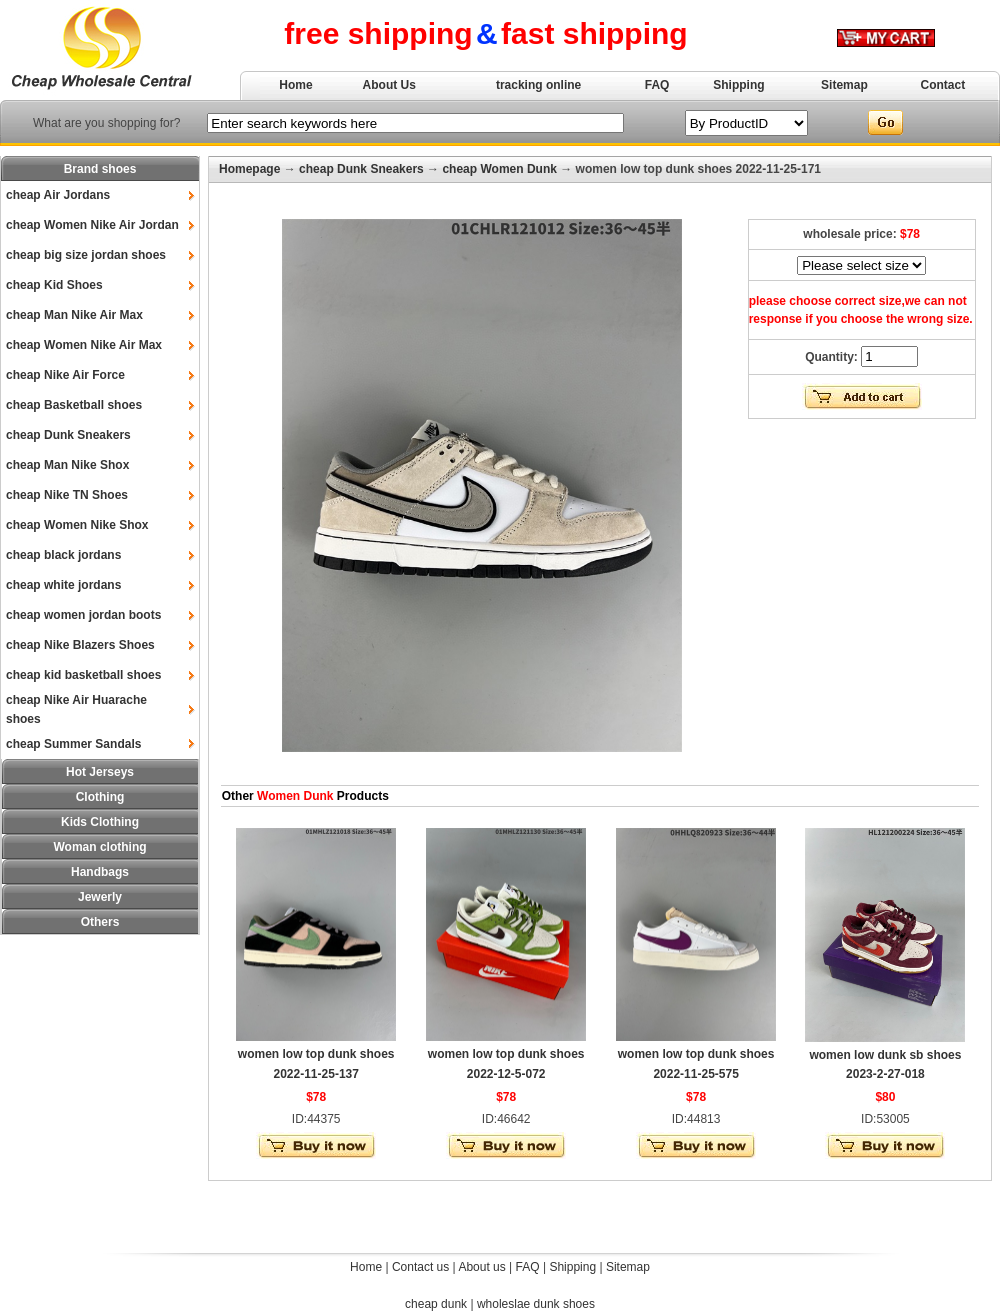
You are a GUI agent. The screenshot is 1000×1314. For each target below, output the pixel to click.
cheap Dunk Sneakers (68, 435)
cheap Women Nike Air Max (84, 345)
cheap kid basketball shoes (83, 675)
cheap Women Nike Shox (77, 525)
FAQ (657, 85)
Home (295, 85)
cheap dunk (436, 1304)
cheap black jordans (63, 555)
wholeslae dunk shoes (536, 1304)
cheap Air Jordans (58, 195)
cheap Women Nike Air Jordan (92, 225)
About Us (389, 85)
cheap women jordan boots (83, 615)
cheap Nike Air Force (65, 375)
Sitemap (844, 85)
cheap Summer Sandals (73, 744)
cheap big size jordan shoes (86, 255)
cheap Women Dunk (499, 169)
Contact (943, 85)
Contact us (420, 1267)
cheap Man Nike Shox (67, 465)
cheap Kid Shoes (54, 285)
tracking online (538, 85)
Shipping (738, 85)
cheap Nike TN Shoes (67, 495)
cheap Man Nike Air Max (74, 315)
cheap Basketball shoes (74, 405)
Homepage (249, 169)
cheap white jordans (63, 585)
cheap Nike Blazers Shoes (80, 645)
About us (481, 1267)
